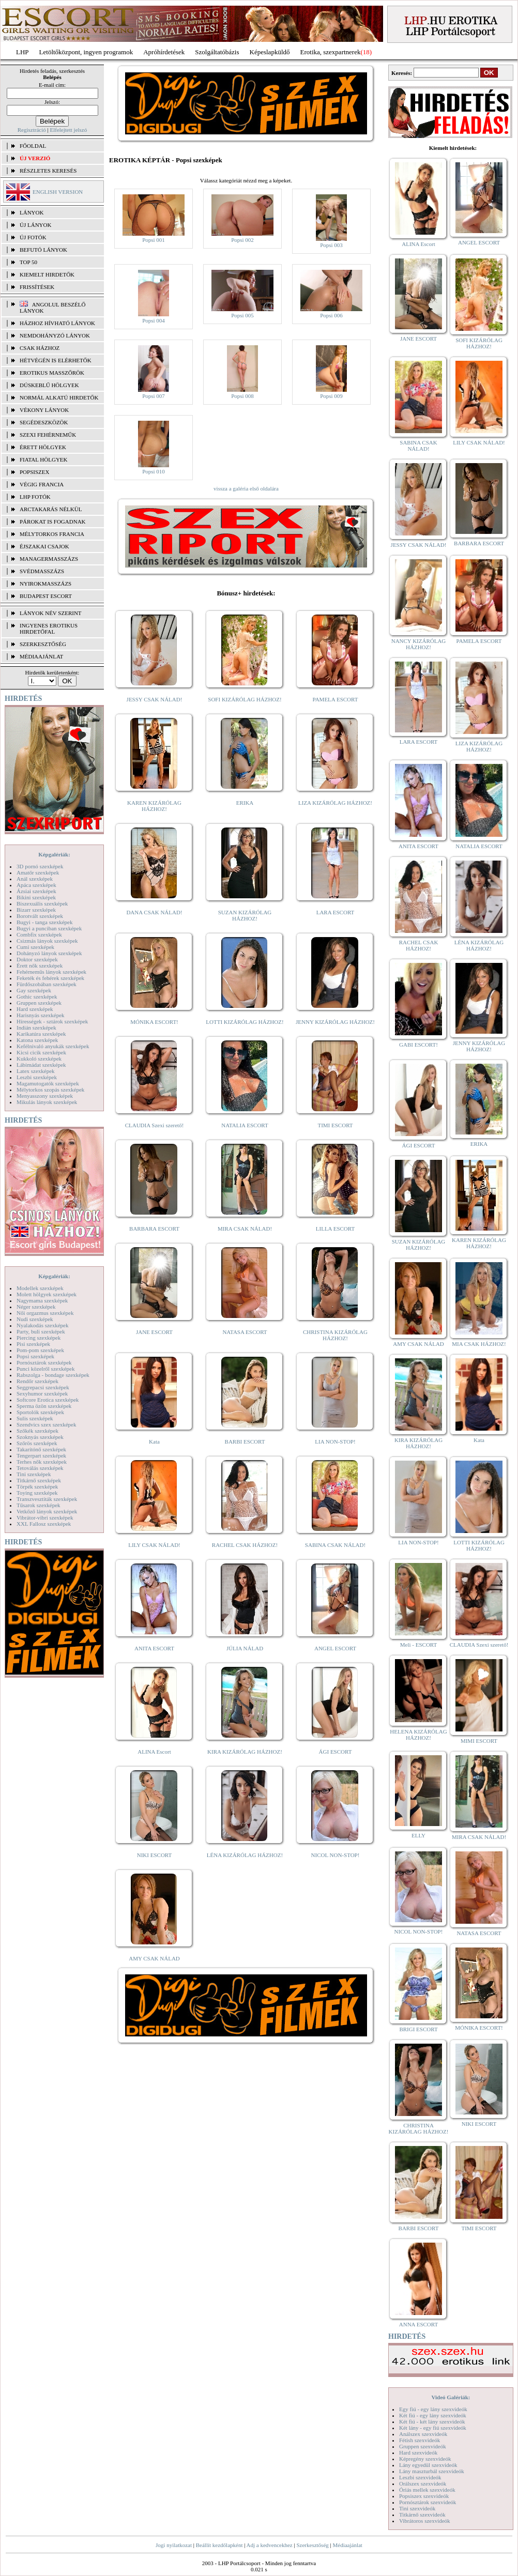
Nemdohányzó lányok (55, 335)
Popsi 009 (331, 396)
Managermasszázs (49, 559)
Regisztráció (32, 130)
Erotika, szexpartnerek (330, 52)
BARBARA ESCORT (154, 1228)
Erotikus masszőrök (52, 373)
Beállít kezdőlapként (219, 2545)
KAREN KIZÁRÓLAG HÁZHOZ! (154, 806)
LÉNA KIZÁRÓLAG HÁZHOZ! (245, 1855)
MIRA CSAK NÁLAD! (245, 1228)
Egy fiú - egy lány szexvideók (433, 2409)
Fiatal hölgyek (44, 459)
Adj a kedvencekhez (270, 2545)
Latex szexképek (36, 1071)
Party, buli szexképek (41, 1331)
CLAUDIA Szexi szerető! (154, 1125)
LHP (22, 52)
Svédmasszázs (42, 571)
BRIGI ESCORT (418, 2029)
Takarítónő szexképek (41, 1449)
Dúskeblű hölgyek (49, 385)
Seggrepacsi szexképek (43, 1387)
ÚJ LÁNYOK (35, 225)
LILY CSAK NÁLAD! (154, 1545)
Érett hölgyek (43, 447)
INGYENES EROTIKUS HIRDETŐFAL (49, 628)
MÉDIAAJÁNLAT (41, 656)
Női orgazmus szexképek (45, 1313)
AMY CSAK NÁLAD (154, 1958)
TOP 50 (28, 262)
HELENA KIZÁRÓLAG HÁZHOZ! (418, 1734)
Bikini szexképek (36, 897)
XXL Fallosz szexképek (44, 1524)
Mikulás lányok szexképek (47, 1102)
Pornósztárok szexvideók (427, 2502)
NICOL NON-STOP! (335, 1855)
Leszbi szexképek (37, 1077)
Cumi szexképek (35, 947)
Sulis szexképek (35, 1418)
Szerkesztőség (312, 2545)
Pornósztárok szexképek (44, 1362)
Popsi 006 (331, 315)
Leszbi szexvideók (420, 2477)
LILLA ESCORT (335, 1228)
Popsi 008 (242, 396)
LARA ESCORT (335, 912)
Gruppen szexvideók (422, 2446)
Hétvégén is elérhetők (56, 360)
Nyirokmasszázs (45, 583)
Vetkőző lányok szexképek (47, 1511)
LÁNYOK (31, 212)
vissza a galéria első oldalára (246, 488)
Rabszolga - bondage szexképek (53, 1375)
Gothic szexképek (37, 996)
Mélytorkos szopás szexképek (50, 1089)
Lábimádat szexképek (41, 1065)
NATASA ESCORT (244, 1332)
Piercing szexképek (38, 1338)
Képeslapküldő (270, 52)
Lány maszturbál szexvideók (431, 2471)
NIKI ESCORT (154, 1855)
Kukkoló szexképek (39, 1058)
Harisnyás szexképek (41, 1015)
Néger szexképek (36, 1307)
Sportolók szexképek (40, 1412)
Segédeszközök (44, 422)
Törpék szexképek (37, 1486)
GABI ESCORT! (418, 1044)
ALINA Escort (154, 1752)
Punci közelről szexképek (45, 1369)
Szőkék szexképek (37, 1431)
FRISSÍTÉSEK (37, 287)
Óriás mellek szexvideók (427, 2490)
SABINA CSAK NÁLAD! (335, 1545)
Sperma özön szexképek (44, 1406)
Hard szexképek (35, 1009)
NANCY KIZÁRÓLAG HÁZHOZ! (418, 644)
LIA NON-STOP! (335, 1441)
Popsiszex (34, 472)
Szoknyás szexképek (40, 1437)
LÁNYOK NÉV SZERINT (51, 613)
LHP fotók (35, 497)
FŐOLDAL (33, 146)
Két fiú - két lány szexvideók (432, 2421)
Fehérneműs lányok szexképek (51, 972)
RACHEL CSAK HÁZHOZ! (245, 1545)
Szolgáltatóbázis (217, 52)
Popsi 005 (242, 315)
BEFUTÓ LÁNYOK (43, 250)
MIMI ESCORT (479, 1741)
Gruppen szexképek (39, 1003)
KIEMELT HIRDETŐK (47, 274)
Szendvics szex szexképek (46, 1424)
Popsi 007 (153, 396)
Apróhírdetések (164, 52)
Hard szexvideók (418, 2452)
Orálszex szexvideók (422, 2483)
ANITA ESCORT (154, 1648)
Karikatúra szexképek (41, 1034)
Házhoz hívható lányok (57, 323)
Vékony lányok (44, 410)
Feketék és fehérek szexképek (50, 978)
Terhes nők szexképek (42, 1462)
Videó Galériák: (450, 2397)
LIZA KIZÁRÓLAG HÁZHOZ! (335, 803)
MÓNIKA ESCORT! (154, 1022)
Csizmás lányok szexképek (47, 941)
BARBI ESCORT (245, 1441)
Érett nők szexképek (40, 965)
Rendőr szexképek (37, 1381)
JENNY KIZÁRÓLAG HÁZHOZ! (335, 1022)
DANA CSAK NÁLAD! (154, 912)
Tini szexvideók (417, 2508)
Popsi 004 (153, 320)
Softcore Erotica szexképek (48, 1400)
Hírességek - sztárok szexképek (52, 1021)
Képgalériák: (54, 854)
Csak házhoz (39, 348)
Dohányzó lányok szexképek (49, 953)
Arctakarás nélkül (51, 509)
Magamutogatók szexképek (48, 1083)
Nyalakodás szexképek (43, 1325)
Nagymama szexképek (42, 1300)
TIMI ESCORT (335, 1125)
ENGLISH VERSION (58, 192)
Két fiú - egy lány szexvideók (432, 2415)
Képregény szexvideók (425, 2459)
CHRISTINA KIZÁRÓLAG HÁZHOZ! (335, 1335)
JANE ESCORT (154, 1332)
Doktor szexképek (37, 959)
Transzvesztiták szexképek (47, 1499)
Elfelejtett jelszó (68, 130)
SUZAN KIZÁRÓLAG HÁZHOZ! (245, 915)
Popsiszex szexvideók (424, 2496)
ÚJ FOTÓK (33, 237)
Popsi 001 (153, 240)
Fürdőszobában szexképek (47, 984)
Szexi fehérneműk (48, 435)
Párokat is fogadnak (53, 521)
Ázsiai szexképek (36, 891)
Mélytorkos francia (52, 534)
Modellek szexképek (40, 1288)
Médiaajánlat (347, 2545)
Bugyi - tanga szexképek (44, 922)
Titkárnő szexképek (39, 1480)
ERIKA (245, 803)
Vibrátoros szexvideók (424, 2521)
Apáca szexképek (36, 885)
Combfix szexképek (39, 934)
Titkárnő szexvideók (422, 2514)
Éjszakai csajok (44, 546)
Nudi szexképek (35, 1319)
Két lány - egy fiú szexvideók (432, 2428)
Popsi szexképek (35, 1356)
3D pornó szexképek (40, 866)
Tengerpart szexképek (41, 1455)
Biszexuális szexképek (42, 903)
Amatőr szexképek (38, 872)
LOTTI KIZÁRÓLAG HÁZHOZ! (244, 1022)
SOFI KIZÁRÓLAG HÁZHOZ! (244, 699)
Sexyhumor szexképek (42, 1393)
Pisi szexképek (33, 1344)
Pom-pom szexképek (40, 1350)
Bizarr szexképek (36, 910)
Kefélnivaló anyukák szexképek (53, 1046)
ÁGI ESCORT (335, 1752)
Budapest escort (46, 596)
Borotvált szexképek (40, 916)
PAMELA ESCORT (335, 699)
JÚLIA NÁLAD (244, 1648)
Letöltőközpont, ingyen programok (86, 52)
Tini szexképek (34, 1474)
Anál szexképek (35, 879)
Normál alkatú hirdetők (59, 397)
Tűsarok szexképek (38, 1505)
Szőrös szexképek (37, 1443)
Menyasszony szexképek (45, 1096)
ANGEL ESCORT (335, 1648)
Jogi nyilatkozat (174, 2545)
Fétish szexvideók (419, 2440)
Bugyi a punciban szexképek (49, 928)
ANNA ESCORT (418, 2324)
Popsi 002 (242, 240)
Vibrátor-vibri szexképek (45, 1517)
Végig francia (42, 484)
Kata (154, 1441)
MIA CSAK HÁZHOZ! (479, 1344)
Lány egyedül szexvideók (428, 2465)
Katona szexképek (37, 1040)
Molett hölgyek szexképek (47, 1294)
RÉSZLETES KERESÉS (48, 170)
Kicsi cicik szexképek (41, 1052)
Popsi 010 (153, 471)
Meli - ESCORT (418, 1645)
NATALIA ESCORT (244, 1125)
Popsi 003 (331, 245)
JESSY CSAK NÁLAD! (154, 699)
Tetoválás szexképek (40, 1468)
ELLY (418, 1835)
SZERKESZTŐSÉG (43, 644)
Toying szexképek (37, 1493)
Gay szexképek (34, 990)
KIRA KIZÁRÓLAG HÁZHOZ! (244, 1752)
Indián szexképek (36, 1027)
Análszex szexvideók (423, 2434)
